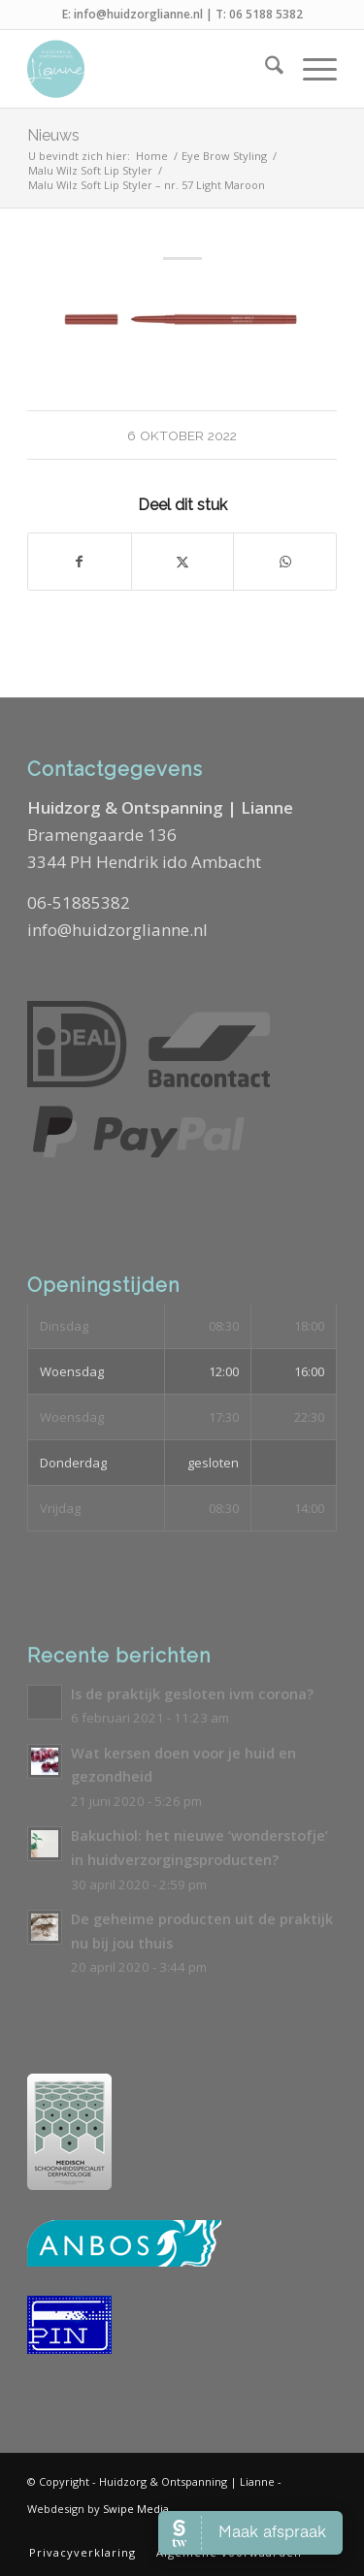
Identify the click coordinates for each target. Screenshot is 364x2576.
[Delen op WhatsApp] (285, 561)
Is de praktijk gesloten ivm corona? (192, 1694)
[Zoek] (264, 69)
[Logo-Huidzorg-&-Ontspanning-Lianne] (151, 69)
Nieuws (53, 135)
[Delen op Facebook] (79, 561)
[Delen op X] (183, 561)
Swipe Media (136, 2508)
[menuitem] (264, 69)
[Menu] (310, 69)
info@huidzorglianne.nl (138, 14)
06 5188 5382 (266, 14)
